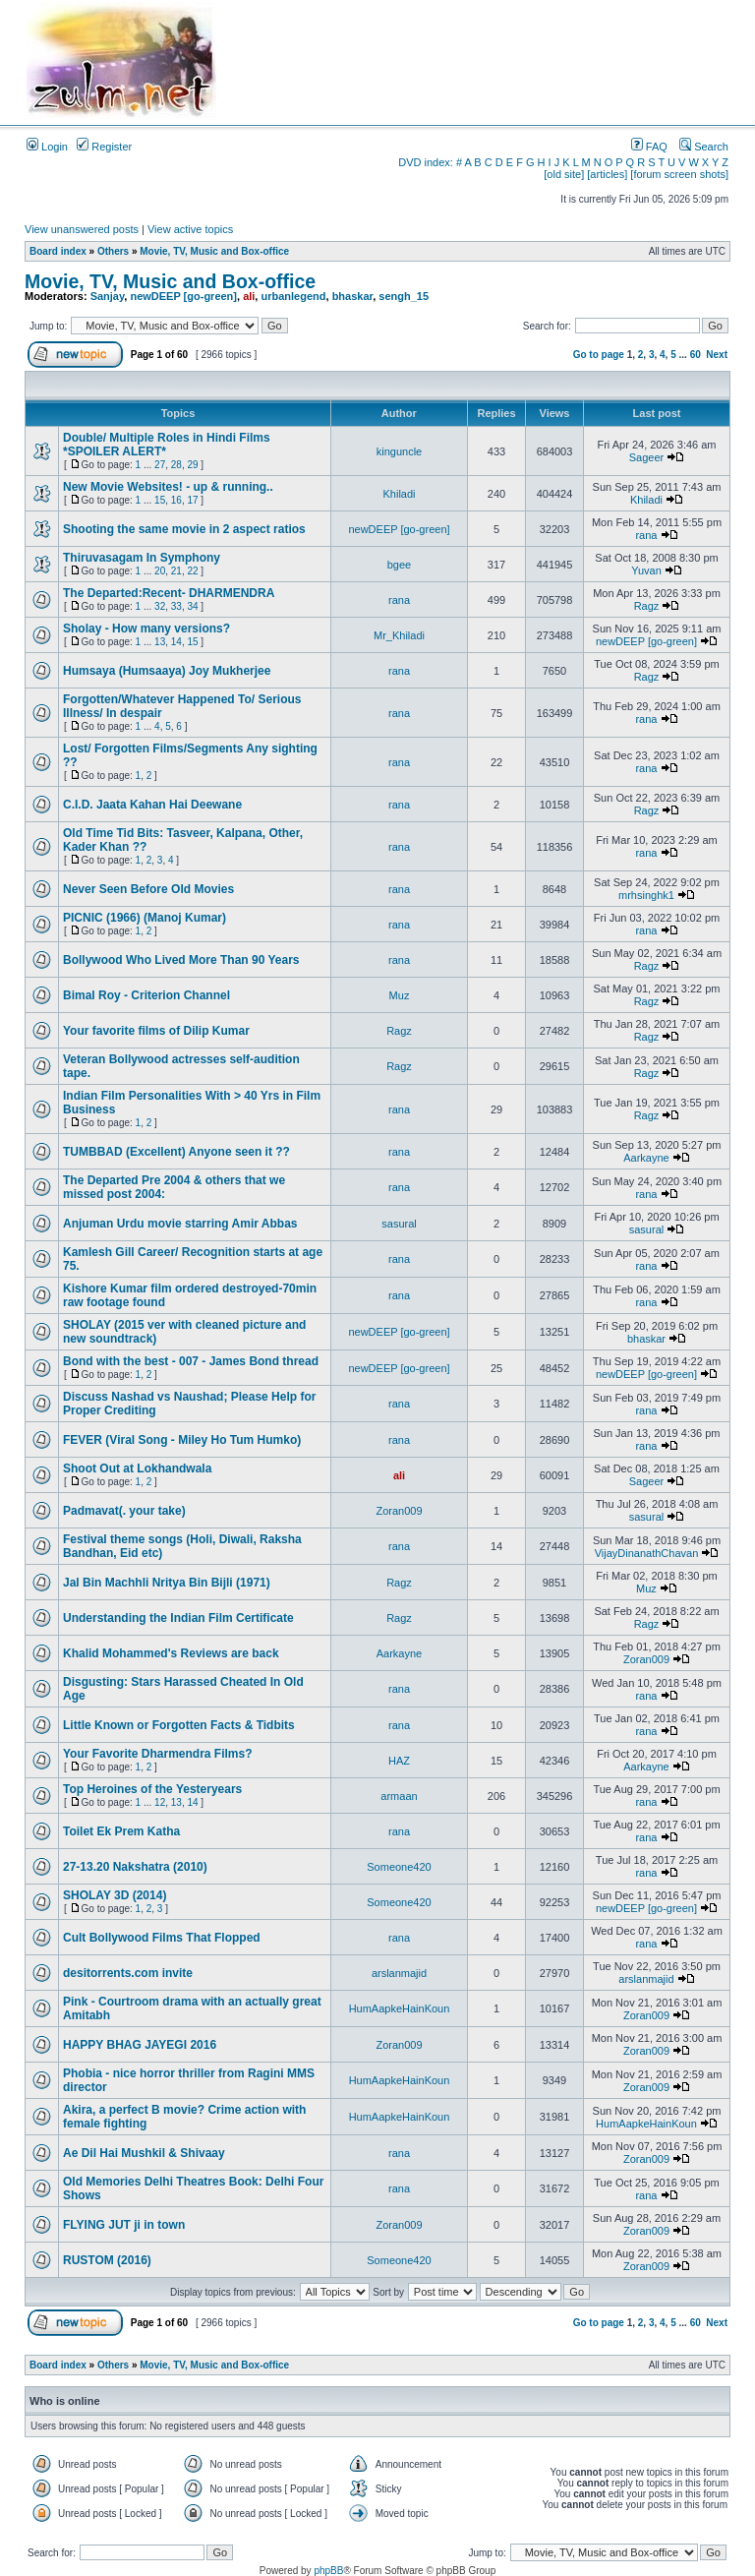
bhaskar (353, 296)
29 (192, 464)
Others (113, 251)
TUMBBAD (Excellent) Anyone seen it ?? (176, 1152)
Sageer (646, 457)
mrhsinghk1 (646, 895)
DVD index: (425, 162)
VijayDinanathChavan (647, 1553)
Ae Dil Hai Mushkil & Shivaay (144, 2153)
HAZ (399, 1761)
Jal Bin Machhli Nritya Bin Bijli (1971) (166, 1582)
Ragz (647, 606)
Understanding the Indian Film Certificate (178, 1618)
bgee (399, 564)
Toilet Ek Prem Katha (121, 1831)
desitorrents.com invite (128, 1973)
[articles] (607, 174)
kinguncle (399, 451)
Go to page (598, 354)
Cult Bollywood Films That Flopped (162, 1938)
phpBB (328, 2570)
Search (703, 146)
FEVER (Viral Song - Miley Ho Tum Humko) (182, 1440)
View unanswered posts (82, 229)
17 (192, 500)
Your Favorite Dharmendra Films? (158, 1754)
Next (716, 354)
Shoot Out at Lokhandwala (137, 1468)
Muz (399, 995)
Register (104, 146)
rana (646, 535)
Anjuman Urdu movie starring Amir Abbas (180, 1223)
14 (176, 641)
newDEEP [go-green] (183, 296)
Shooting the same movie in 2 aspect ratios (184, 529)
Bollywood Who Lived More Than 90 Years (181, 960)
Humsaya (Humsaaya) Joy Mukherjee (166, 671)
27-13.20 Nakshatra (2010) (135, 1867)
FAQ (649, 146)
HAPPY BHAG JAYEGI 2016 (139, 2045)
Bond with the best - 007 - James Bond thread (191, 1361)
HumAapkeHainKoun (399, 2008)
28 (176, 464)
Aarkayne (645, 1158)
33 (176, 606)
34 (192, 606)
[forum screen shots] (679, 174)
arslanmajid (399, 1973)
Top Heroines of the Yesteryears (152, 1789)
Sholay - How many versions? (146, 628)
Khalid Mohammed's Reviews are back (171, 1653)
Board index (58, 251)
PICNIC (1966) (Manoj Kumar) (144, 918)
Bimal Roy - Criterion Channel (146, 995)
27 (159, 464)
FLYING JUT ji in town (124, 2225)
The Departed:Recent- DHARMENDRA (168, 593)
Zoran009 (399, 1511)
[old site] (564, 174)
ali (249, 296)
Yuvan (646, 570)
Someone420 (399, 1867)
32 (159, 606)
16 (176, 500)
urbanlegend (293, 296)
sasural (398, 1223)
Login (47, 146)
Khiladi (398, 494)
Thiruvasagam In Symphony (141, 558)
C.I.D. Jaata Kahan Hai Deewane (152, 804)
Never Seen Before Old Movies (148, 889)
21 (176, 571)
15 (159, 500)
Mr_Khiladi (399, 635)
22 (192, 571)
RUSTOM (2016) (107, 2260)
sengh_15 (403, 296)
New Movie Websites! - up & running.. (168, 487)
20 (159, 571)
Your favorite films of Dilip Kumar (156, 1031)
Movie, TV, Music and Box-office (214, 251)
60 (695, 354)
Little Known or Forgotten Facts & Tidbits (179, 1725)
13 (159, 641)
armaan (398, 1796)
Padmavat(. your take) (124, 1511)
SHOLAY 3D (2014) (114, 1895)
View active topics (190, 229)
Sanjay (107, 296)
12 (159, 1802)
